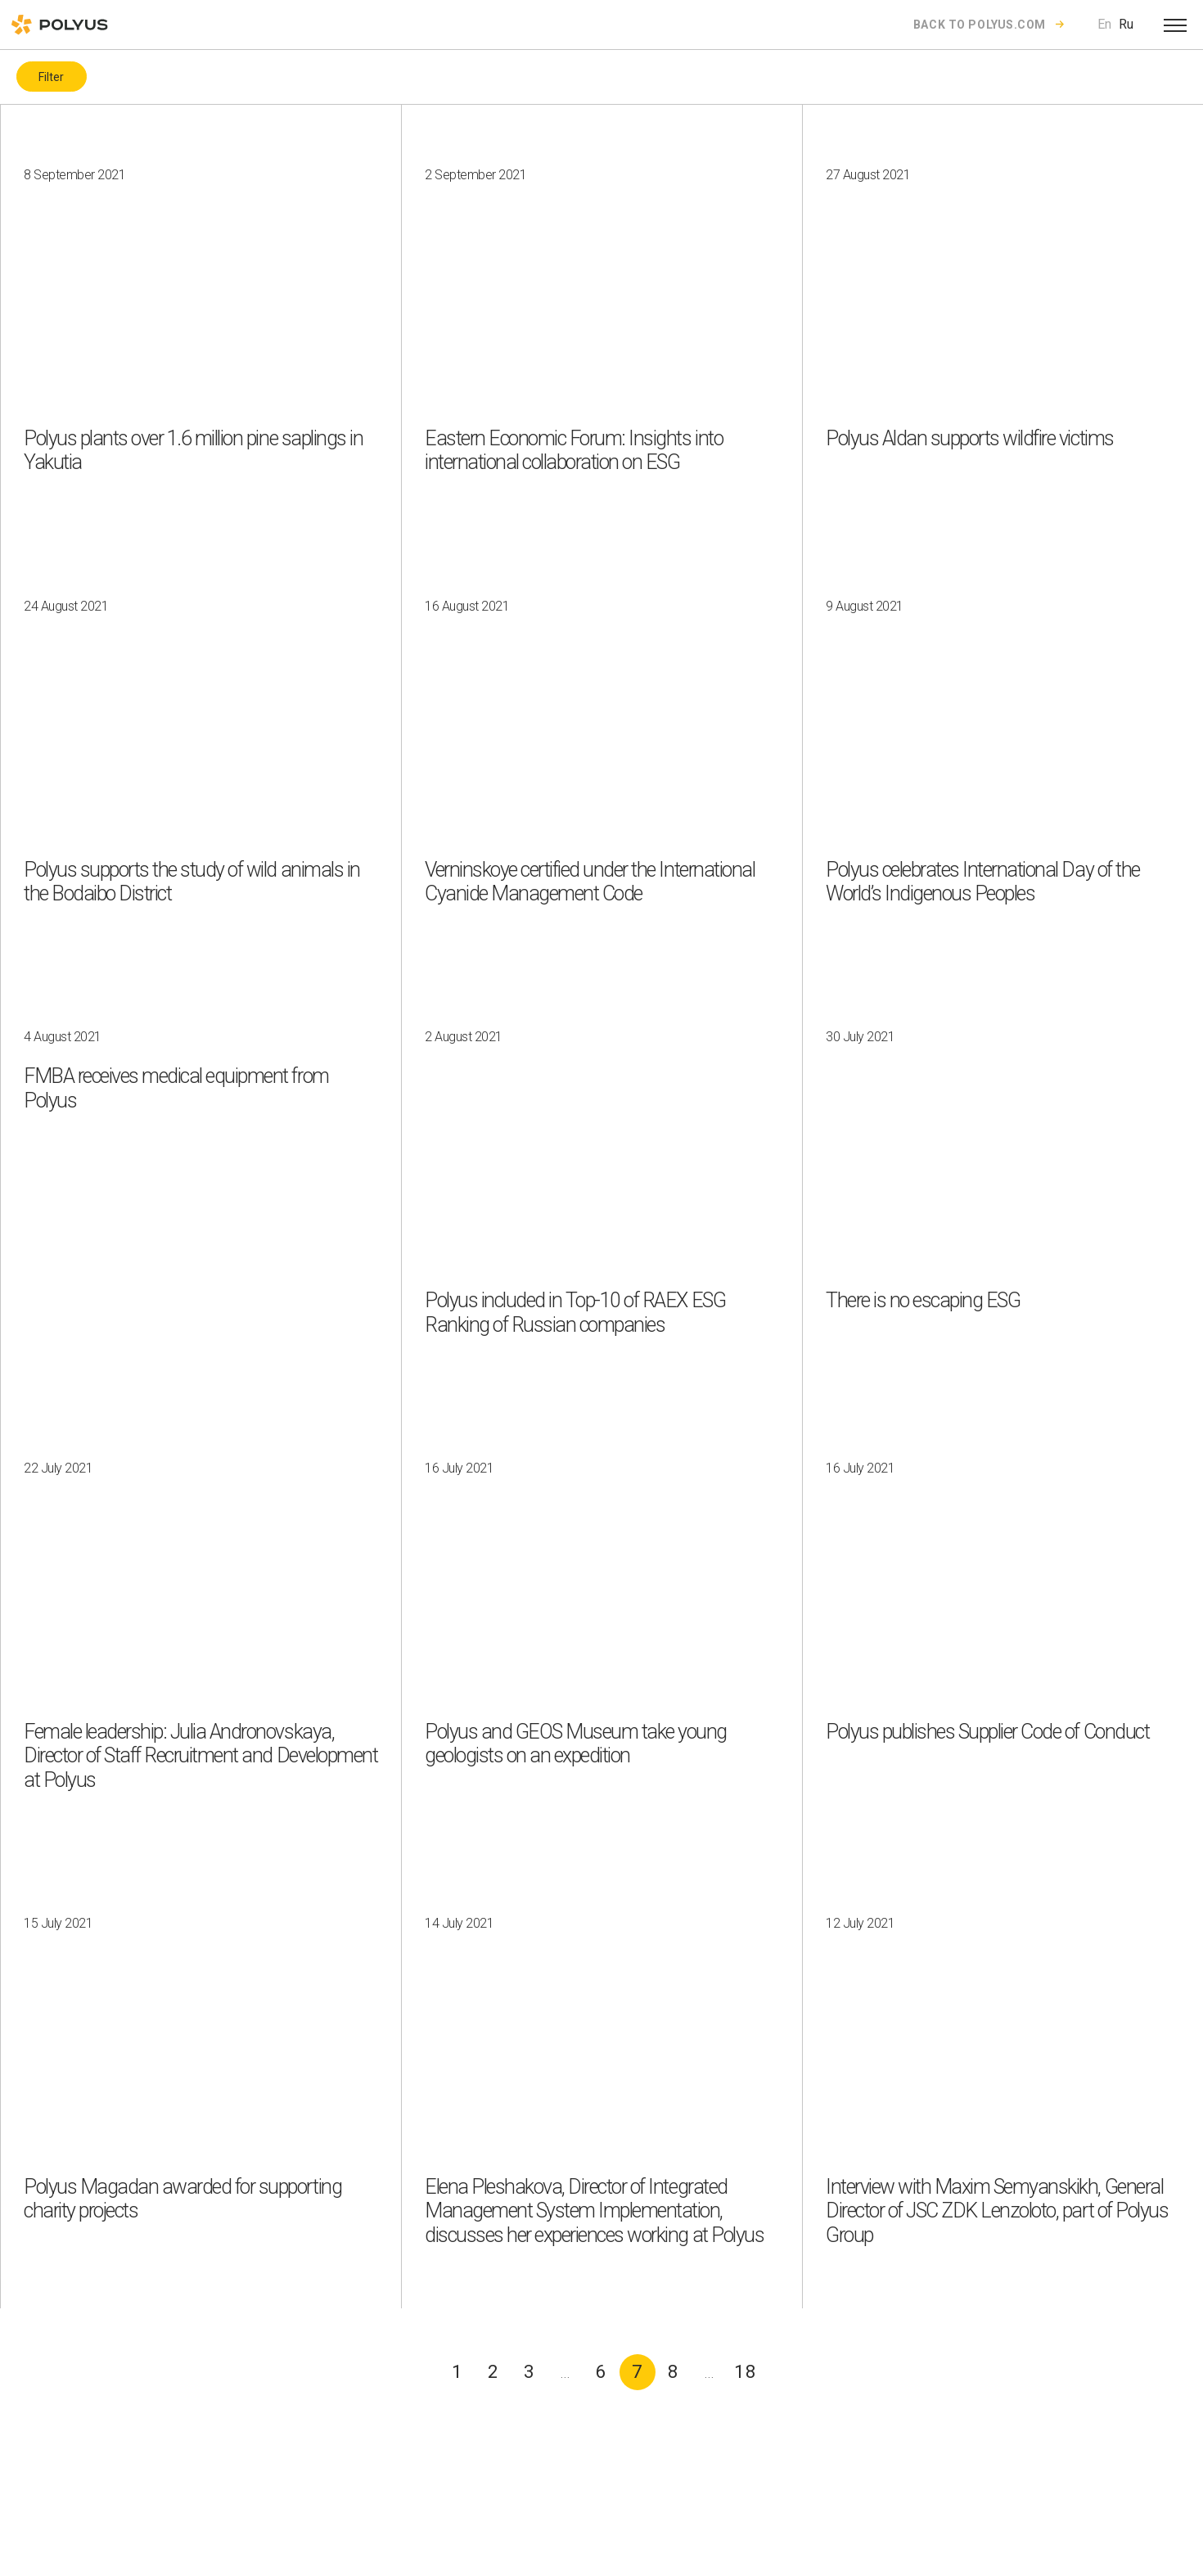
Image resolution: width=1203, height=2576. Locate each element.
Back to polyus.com (979, 24)
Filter (51, 76)
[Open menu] (1175, 24)
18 (745, 2372)
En (1104, 24)
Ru (1126, 24)
